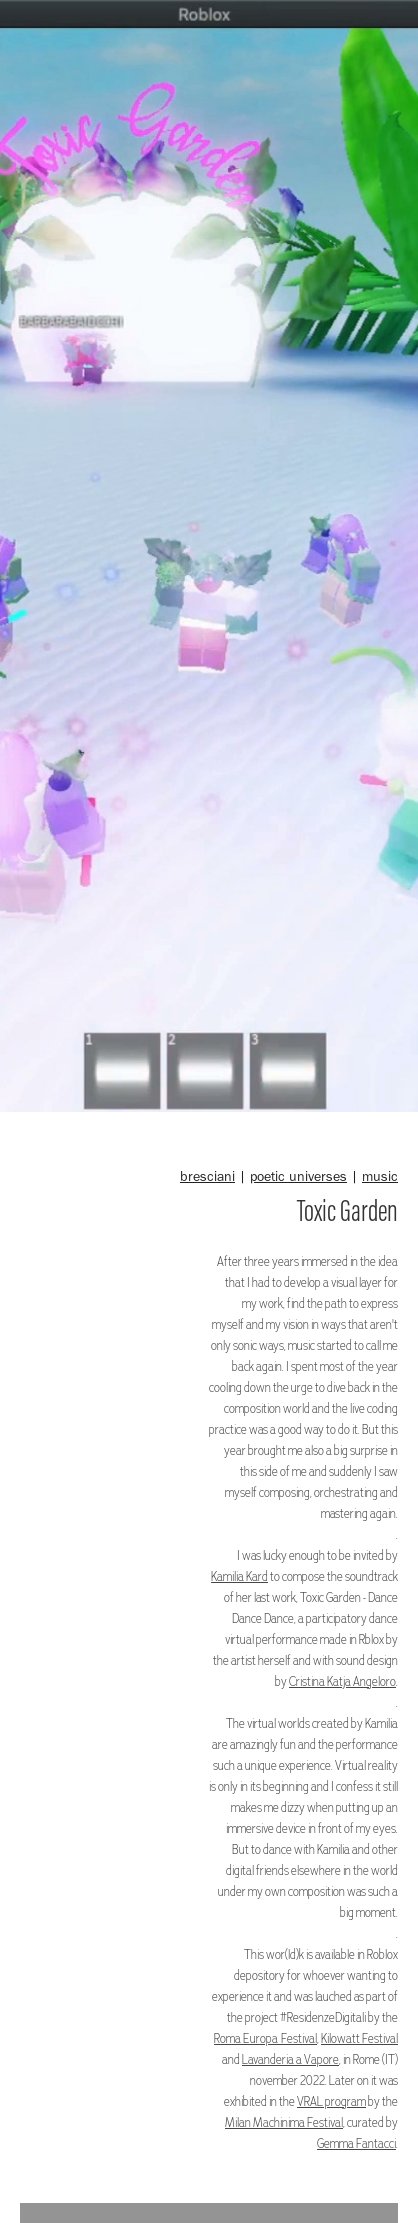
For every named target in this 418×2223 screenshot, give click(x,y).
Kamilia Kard (239, 1575)
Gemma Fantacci (356, 2142)
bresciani (207, 1176)
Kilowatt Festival (359, 2037)
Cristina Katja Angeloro (342, 1680)
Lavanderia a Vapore (290, 2058)
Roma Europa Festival (265, 2037)
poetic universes (298, 1176)
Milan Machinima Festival (284, 2121)
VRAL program (331, 2100)
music (380, 1176)
